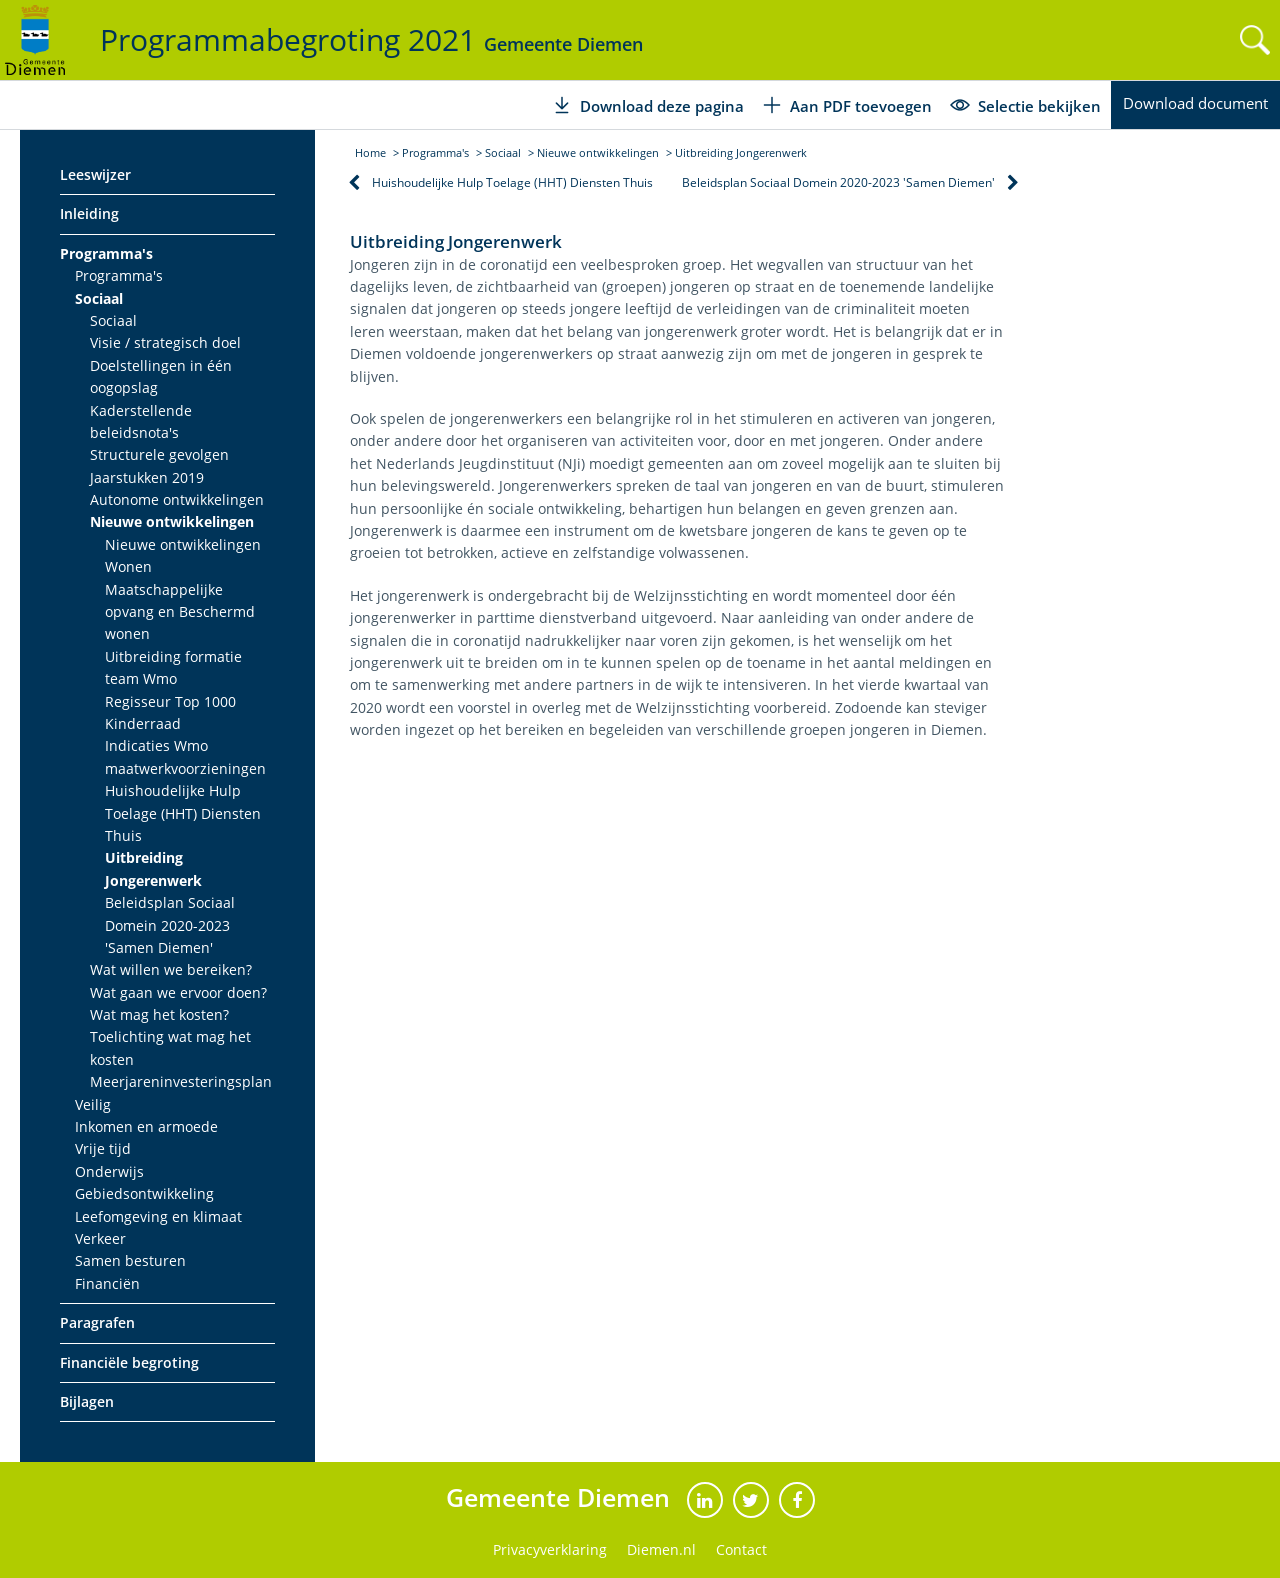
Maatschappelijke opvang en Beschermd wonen (180, 612)
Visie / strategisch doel (165, 342)
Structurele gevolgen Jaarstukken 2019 (159, 465)
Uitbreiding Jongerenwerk (153, 868)
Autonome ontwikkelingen (177, 499)
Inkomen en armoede (146, 1126)
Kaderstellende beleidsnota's (141, 421)
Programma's (106, 253)
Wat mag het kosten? (159, 1014)
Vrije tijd (103, 1148)
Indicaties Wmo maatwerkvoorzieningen (185, 756)
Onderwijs (109, 1171)
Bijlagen (87, 1401)
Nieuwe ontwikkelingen (172, 521)
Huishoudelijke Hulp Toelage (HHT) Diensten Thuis (183, 813)
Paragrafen (97, 1322)
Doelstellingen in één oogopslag (161, 376)
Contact (741, 1549)
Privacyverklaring (550, 1549)
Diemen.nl (661, 1549)
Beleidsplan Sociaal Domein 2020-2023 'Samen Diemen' (170, 925)
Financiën (107, 1283)
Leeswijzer (95, 174)
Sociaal (99, 298)
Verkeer (100, 1238)
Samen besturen (130, 1260)
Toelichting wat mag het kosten (170, 1047)
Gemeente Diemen (561, 1497)
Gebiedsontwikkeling (144, 1193)
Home (370, 152)
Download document (1195, 103)
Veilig (93, 1104)
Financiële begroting (129, 1362)
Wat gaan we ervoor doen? (178, 992)
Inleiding (89, 213)
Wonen (128, 566)
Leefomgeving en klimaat (158, 1216)
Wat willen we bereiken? (171, 969)
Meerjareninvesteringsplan (181, 1081)
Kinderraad (143, 723)
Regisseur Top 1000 (170, 701)
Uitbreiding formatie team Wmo (173, 667)
